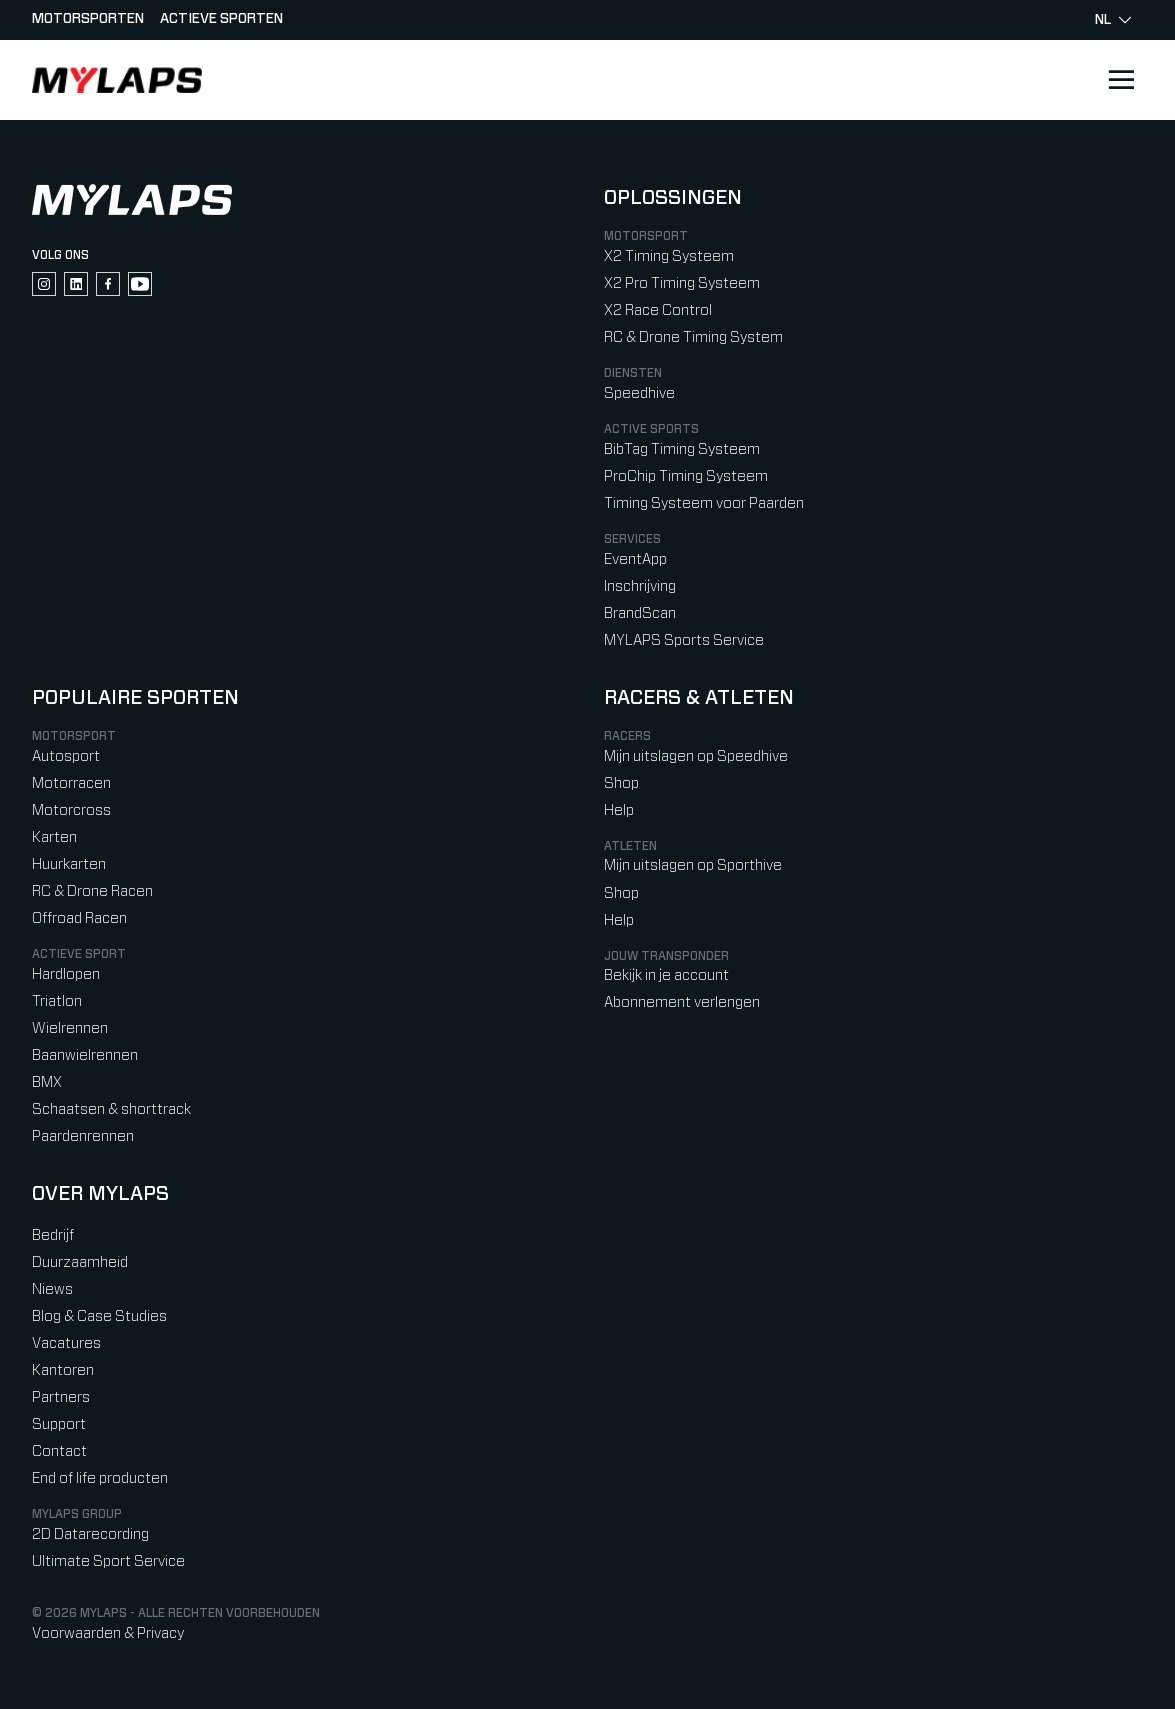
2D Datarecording (90, 1534)
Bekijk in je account (666, 975)
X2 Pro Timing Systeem (682, 283)
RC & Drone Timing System (693, 337)
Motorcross (71, 810)
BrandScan (640, 613)
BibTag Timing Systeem (682, 449)
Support (59, 1424)
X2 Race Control (658, 310)
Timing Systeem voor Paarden (704, 503)
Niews (52, 1289)
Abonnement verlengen (682, 1002)
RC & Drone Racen (92, 891)
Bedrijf (53, 1235)
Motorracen (71, 783)
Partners (61, 1397)
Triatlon (57, 1001)
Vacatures (66, 1343)
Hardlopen (66, 974)
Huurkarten (69, 864)
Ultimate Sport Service (108, 1561)
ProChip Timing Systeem (686, 476)
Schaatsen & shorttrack (111, 1109)
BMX (47, 1082)
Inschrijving (640, 586)
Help (619, 810)
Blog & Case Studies (99, 1316)
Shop (621, 783)
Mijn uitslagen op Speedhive (696, 756)
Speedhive (639, 393)
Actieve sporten (221, 19)
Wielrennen (70, 1028)
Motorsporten (88, 19)
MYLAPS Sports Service (684, 640)
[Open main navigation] (1121, 80)
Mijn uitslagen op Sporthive (693, 865)
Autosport (66, 756)
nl (1113, 20)
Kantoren (63, 1370)
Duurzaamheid (80, 1262)
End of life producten (100, 1478)
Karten (54, 837)
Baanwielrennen (85, 1055)
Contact (59, 1451)
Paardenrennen (83, 1136)
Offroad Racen (79, 918)
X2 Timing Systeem (669, 256)
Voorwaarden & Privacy (108, 1633)
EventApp (635, 559)
